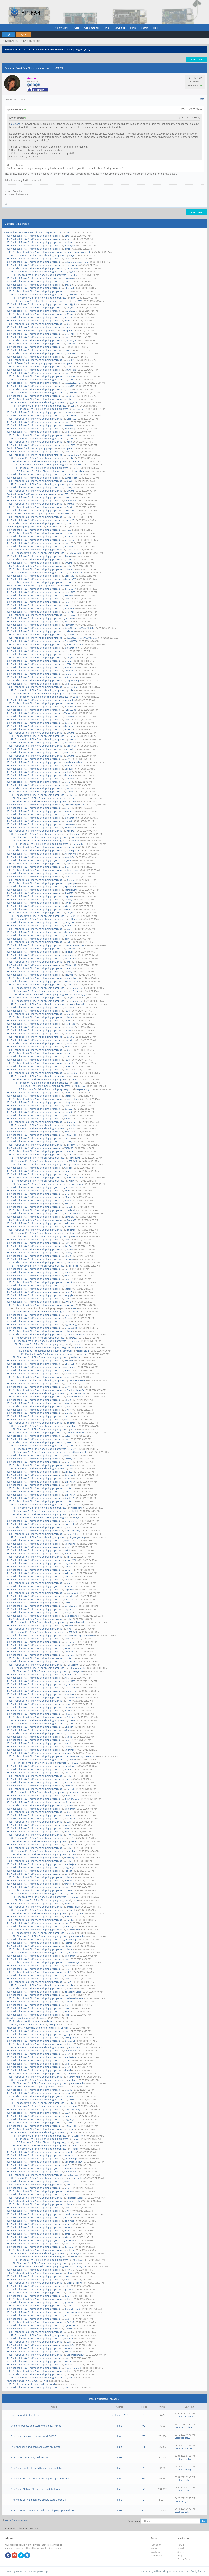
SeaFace (70, 634)
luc (65, 935)
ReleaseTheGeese (72, 1991)
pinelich (70, 1053)
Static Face (69, 1023)
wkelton (68, 1167)
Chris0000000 (70, 641)
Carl (66, 2243)
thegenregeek (71, 1857)
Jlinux (67, 1779)
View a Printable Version (16, 2519)
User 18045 (74, 739)
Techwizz (71, 615)
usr (68, 1377)
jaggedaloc (69, 395)
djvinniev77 (70, 579)
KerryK (70, 703)
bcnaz (67, 2315)
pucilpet (79, 1347)
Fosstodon (156, 2555)
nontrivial (189, 2448)
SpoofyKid (72, 745)
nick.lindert (69, 1223)
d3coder (68, 775)
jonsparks (69, 618)
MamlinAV (69, 778)
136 (144, 2478)
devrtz (70, 480)
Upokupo (69, 768)
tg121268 (68, 2289)
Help (155, 27)
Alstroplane (54, 2024)
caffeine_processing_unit (79, 252)
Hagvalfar (69, 624)
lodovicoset (72, 1262)
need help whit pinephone (25, 2415)
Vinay (67, 713)
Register (23, 34)
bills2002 (68, 595)
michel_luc (72, 340)
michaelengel (70, 1520)
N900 (45, 2380)
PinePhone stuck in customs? (22, 2380)
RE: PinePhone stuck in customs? (26, 2384)
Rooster (70, 1151)
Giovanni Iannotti (72, 2367)
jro (70, 1504)
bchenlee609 (75, 552)
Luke (67, 232)
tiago (66, 1831)
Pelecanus (71, 1717)
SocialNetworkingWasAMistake (79, 628)
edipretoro (69, 1543)
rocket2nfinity (73, 1533)
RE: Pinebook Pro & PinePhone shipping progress (33, 235)
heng (66, 235)
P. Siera (188, 2427)
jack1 (66, 677)
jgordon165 (72, 1144)
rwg (66, 1174)
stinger (70, 1628)
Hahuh (74, 1514)
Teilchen (68, 1942)
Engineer (68, 873)
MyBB (19, 2571)
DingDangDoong (72, 1530)
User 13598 (69, 1681)
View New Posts (10, 40)
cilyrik (67, 1033)
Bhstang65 (69, 245)
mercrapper (70, 955)
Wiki (107, 27)
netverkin (69, 608)
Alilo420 (68, 1471)
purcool (68, 1553)
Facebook (156, 2544)
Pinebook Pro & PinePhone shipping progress (31, 330)
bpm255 (68, 2194)
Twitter (154, 2548)
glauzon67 (69, 520)
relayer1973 (70, 1560)
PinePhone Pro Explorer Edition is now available (37, 2468)
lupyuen (64, 2027)
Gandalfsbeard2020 (73, 762)
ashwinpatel (66, 330)
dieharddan (70, 827)
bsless (67, 1370)
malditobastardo (75, 644)
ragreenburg (73, 454)
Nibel (67, 1321)
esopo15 (68, 2338)
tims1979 (68, 893)
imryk (67, 1203)
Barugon (68, 2246)
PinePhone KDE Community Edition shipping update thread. (43, 2510)
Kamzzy (68, 412)
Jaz (65, 1383)
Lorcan (67, 1285)
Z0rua (67, 258)
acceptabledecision (73, 382)
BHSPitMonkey (71, 1798)
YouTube (155, 2551)
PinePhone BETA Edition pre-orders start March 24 (38, 2499)
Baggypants (70, 1475)
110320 (67, 654)
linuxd (67, 1010)
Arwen (67, 1301)
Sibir (66, 1579)
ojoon (67, 1046)
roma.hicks (76, 1164)
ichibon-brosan (71, 415)
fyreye (67, 1825)
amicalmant (70, 958)
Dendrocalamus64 (75, 1334)
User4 (67, 1547)
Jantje (67, 248)
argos (67, 807)
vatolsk (68, 1118)
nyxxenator (72, 376)
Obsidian (75, 461)
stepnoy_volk (71, 500)
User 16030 (69, 592)
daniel (67, 320)
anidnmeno (70, 1749)
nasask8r (68, 425)
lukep (69, 1154)
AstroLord (69, 2155)
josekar (70, 2129)
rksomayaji (69, 428)
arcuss (67, 529)
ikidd (66, 2014)
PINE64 (8, 49)
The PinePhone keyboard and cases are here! (35, 2446)
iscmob (74, 1841)
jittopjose (69, 1259)
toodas (74, 1896)
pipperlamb (70, 886)
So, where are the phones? (20, 2017)
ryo (186, 2501)
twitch (67, 729)
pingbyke (68, 951)
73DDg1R (68, 1148)
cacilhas (68, 2328)
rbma (67, 556)
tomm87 (73, 1337)
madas (67, 1200)
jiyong (67, 2034)
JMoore (70, 314)
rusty (71, 1180)
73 (143, 2436)
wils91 (69, 435)
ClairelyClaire (70, 1373)
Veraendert (69, 1007)
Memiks (68, 1736)
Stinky (67, 814)
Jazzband (73, 1426)
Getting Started (92, 27)
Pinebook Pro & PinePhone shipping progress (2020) (32, 232)
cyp (68, 961)
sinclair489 (69, 631)
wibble (74, 274)
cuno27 (68, 1292)
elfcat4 (70, 788)
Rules (76, 27)
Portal (133, 27)
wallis (67, 1435)
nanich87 (68, 765)
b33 (66, 621)
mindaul (68, 660)
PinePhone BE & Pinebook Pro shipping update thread (40, 2478)
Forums (181, 2544)
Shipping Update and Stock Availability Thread (36, 2425)
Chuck (67, 2004)
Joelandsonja (70, 1939)
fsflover (68, 1713)
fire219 (201, 2571)
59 (143, 2489)
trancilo (68, 1413)
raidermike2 (72, 1592)
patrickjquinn (70, 304)
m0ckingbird (166, 2571)
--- (65, 346)
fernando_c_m (76, 572)
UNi (66, 651)
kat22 (187, 2437)
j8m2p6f (70, 2184)
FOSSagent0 (70, 709)
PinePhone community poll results (29, 2457)
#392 (202, 99)
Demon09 (69, 1216)
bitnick (67, 906)
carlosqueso (70, 1367)
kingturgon (69, 1609)
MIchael (68, 242)
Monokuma (74, 1157)
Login (8, 34)
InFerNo (189, 2416)
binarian (75, 840)
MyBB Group (41, 2571)
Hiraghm (68, 1102)
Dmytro (70, 307)
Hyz (66, 1923)
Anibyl (67, 772)
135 (144, 2510)
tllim (69, 291)
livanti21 (68, 327)
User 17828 (69, 445)
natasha (68, 2227)
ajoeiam (15, 123)
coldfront (68, 909)
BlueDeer (73, 794)
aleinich (68, 1272)
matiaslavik (72, 978)
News (29, 49)
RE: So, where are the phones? (25, 2021)
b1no (67, 2011)
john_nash (69, 288)
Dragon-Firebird (74, 2282)
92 (143, 2425)
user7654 (68, 474)
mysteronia (70, 742)
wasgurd (68, 700)
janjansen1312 (120, 2415)
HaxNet (68, 317)
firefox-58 (69, 1883)
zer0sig (188, 2458)
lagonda (73, 271)
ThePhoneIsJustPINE (74, 804)
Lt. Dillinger (69, 611)
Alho (69, 968)
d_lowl (67, 2070)
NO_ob (67, 902)
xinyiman (68, 670)
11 (143, 2446)
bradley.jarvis (70, 1864)
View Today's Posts (30, 40)
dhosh (67, 284)
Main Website (61, 27)
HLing (67, 1602)
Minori (67, 239)
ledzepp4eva (70, 265)
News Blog (119, 27)
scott (66, 752)
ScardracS (69, 1498)
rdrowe (68, 1226)
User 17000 (69, 333)
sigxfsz (67, 860)
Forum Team (184, 2559)
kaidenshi (71, 1210)
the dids (68, 1880)
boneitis (70, 1014)
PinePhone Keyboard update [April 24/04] (33, 2436)
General (19, 49)
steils (66, 1677)
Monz (67, 781)
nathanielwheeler (72, 1213)
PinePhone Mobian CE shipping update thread (36, 2489)
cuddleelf (68, 749)
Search (144, 27)
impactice (69, 1654)
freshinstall (52, 526)
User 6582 (69, 278)
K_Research (70, 2040)
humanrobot (70, 477)
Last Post (179, 2416)
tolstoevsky (70, 667)
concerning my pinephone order (24, 526)
